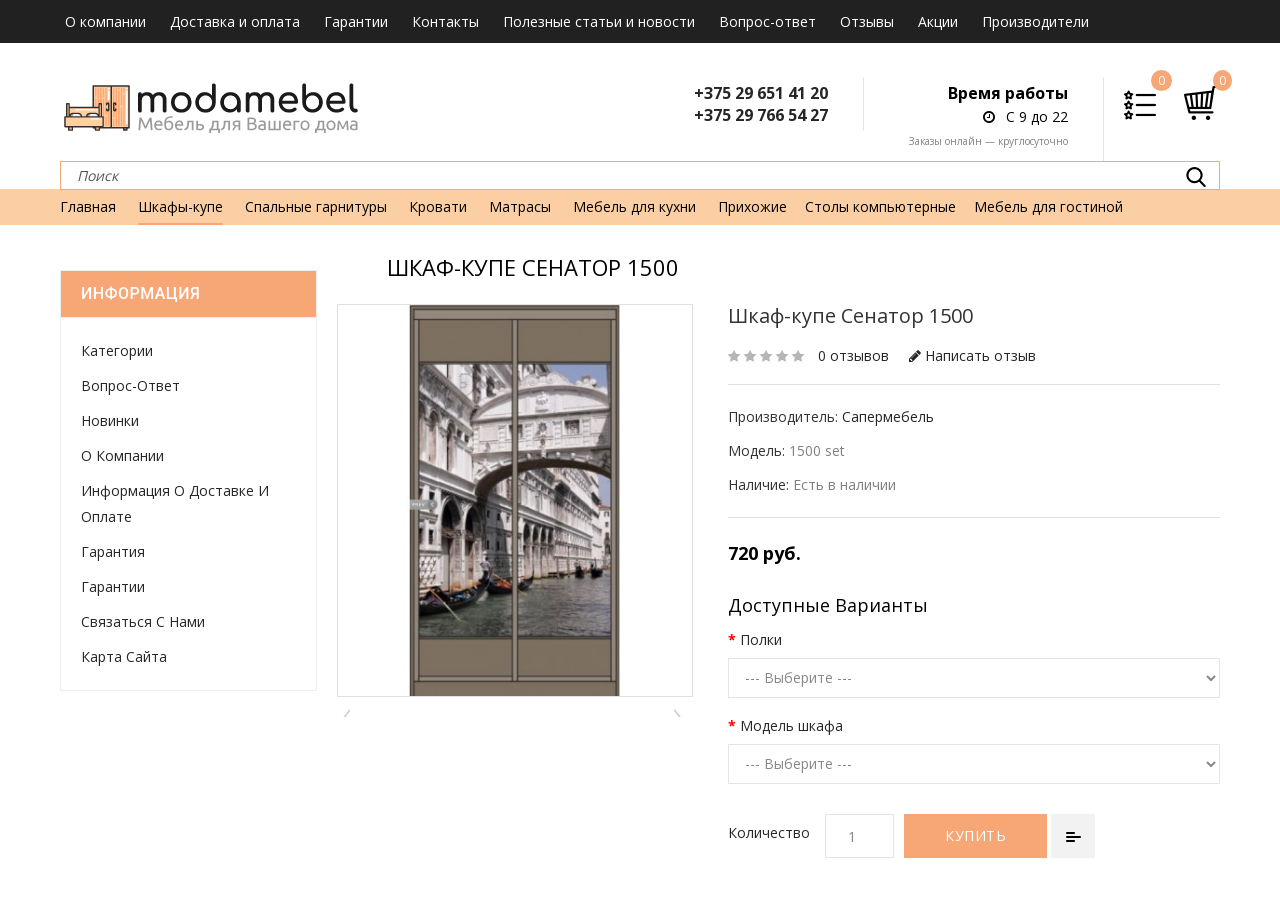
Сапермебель (888, 416)
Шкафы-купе (180, 206)
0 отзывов (853, 355)
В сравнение (1073, 836)
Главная (88, 206)
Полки (761, 639)
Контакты (445, 21)
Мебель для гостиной (1048, 206)
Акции (938, 21)
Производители (1035, 21)
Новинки (110, 420)
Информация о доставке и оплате (175, 503)
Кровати (438, 206)
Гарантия (113, 551)
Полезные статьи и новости (599, 21)
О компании (105, 21)
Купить (975, 835)
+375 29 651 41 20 (761, 93)
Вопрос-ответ (767, 21)
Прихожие (752, 206)
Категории (117, 350)
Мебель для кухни (634, 206)
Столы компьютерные (880, 206)
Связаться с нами (143, 621)
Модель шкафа (791, 725)
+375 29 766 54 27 (761, 115)
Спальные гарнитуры (316, 206)
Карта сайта (124, 656)
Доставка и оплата (235, 21)
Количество (769, 832)
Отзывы (867, 21)
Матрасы (520, 206)
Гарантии (356, 21)
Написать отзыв (972, 355)
